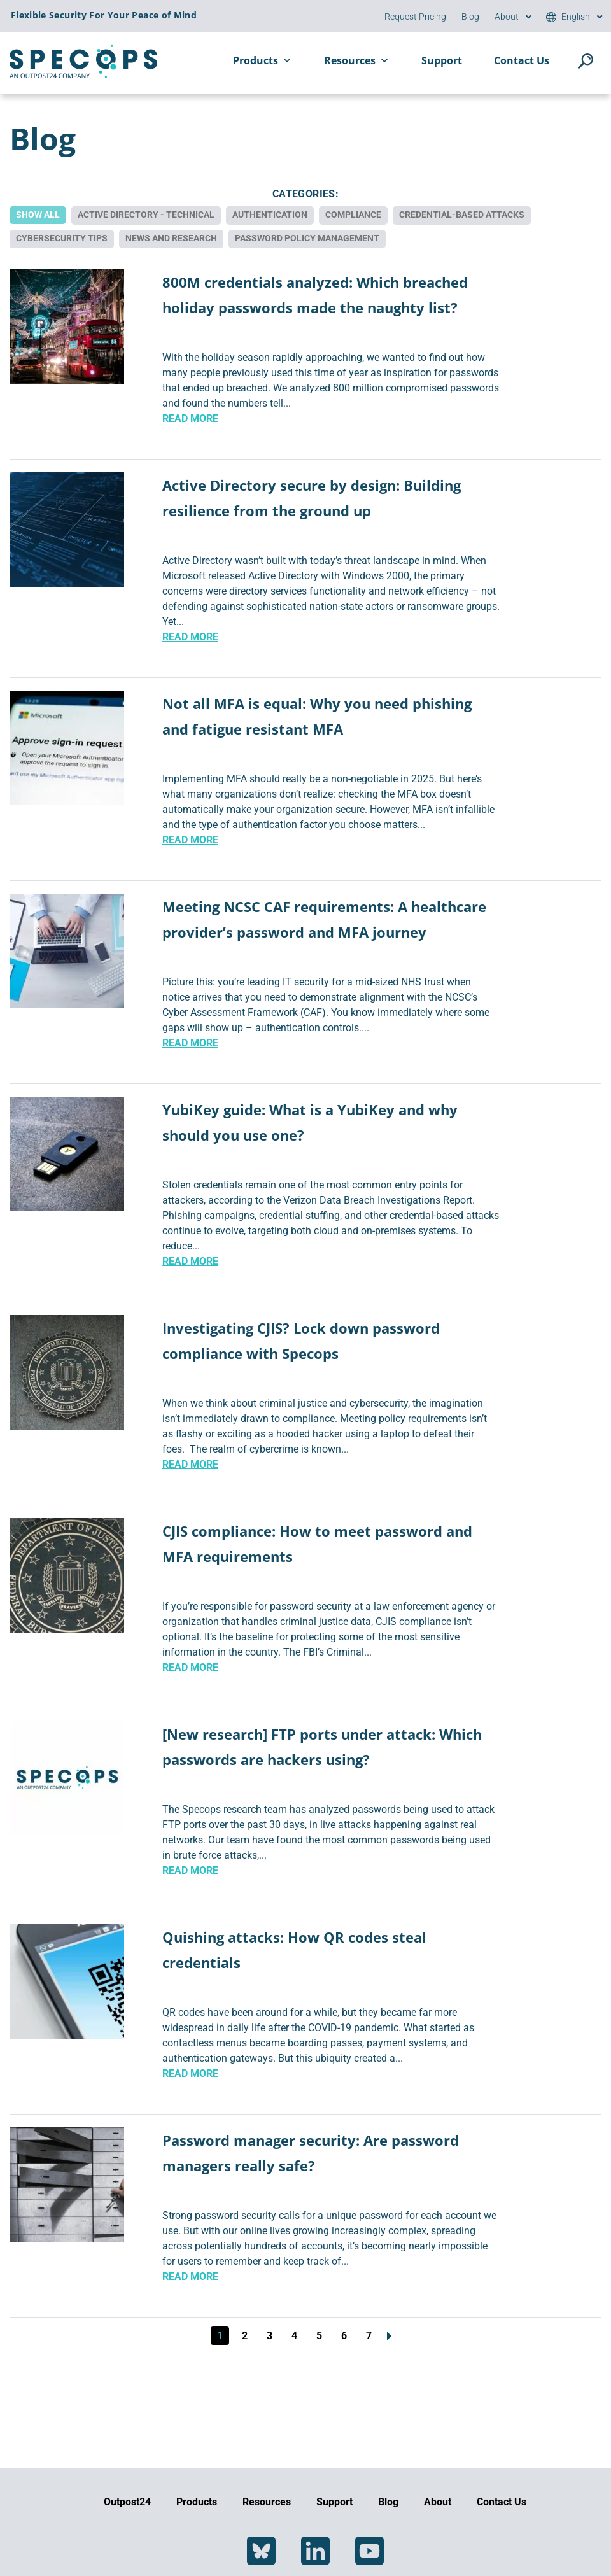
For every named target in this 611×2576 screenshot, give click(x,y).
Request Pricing (415, 16)
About (507, 16)
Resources (357, 60)
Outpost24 (127, 2502)
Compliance (353, 214)
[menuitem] (568, 16)
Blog (470, 16)
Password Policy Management (307, 237)
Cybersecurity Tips (62, 237)
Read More (190, 417)
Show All (38, 214)
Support (441, 60)
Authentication (269, 214)
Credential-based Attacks (461, 214)
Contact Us (521, 60)
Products (262, 60)
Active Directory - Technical (146, 214)
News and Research (171, 237)
